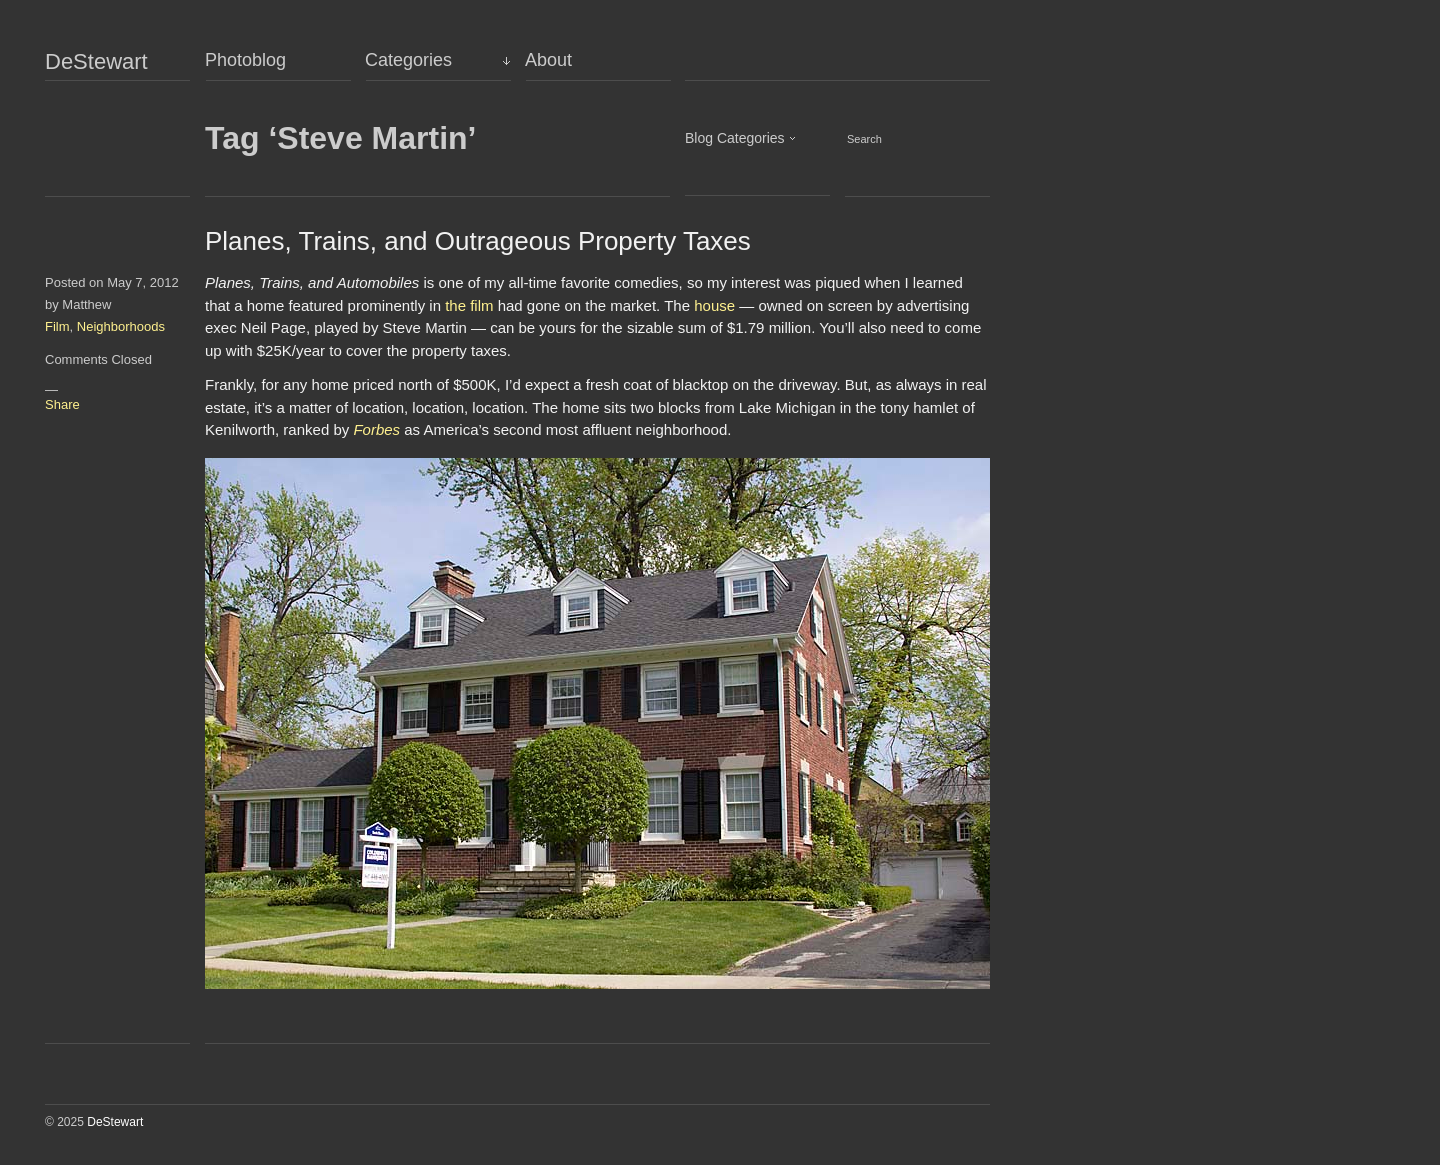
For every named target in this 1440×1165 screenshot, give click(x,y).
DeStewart (96, 62)
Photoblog (245, 60)
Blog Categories (735, 138)
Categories (408, 60)
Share (62, 404)
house (714, 305)
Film (57, 326)
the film (469, 305)
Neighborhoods (121, 326)
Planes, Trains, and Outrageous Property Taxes (478, 241)
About (548, 60)
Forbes (376, 429)
